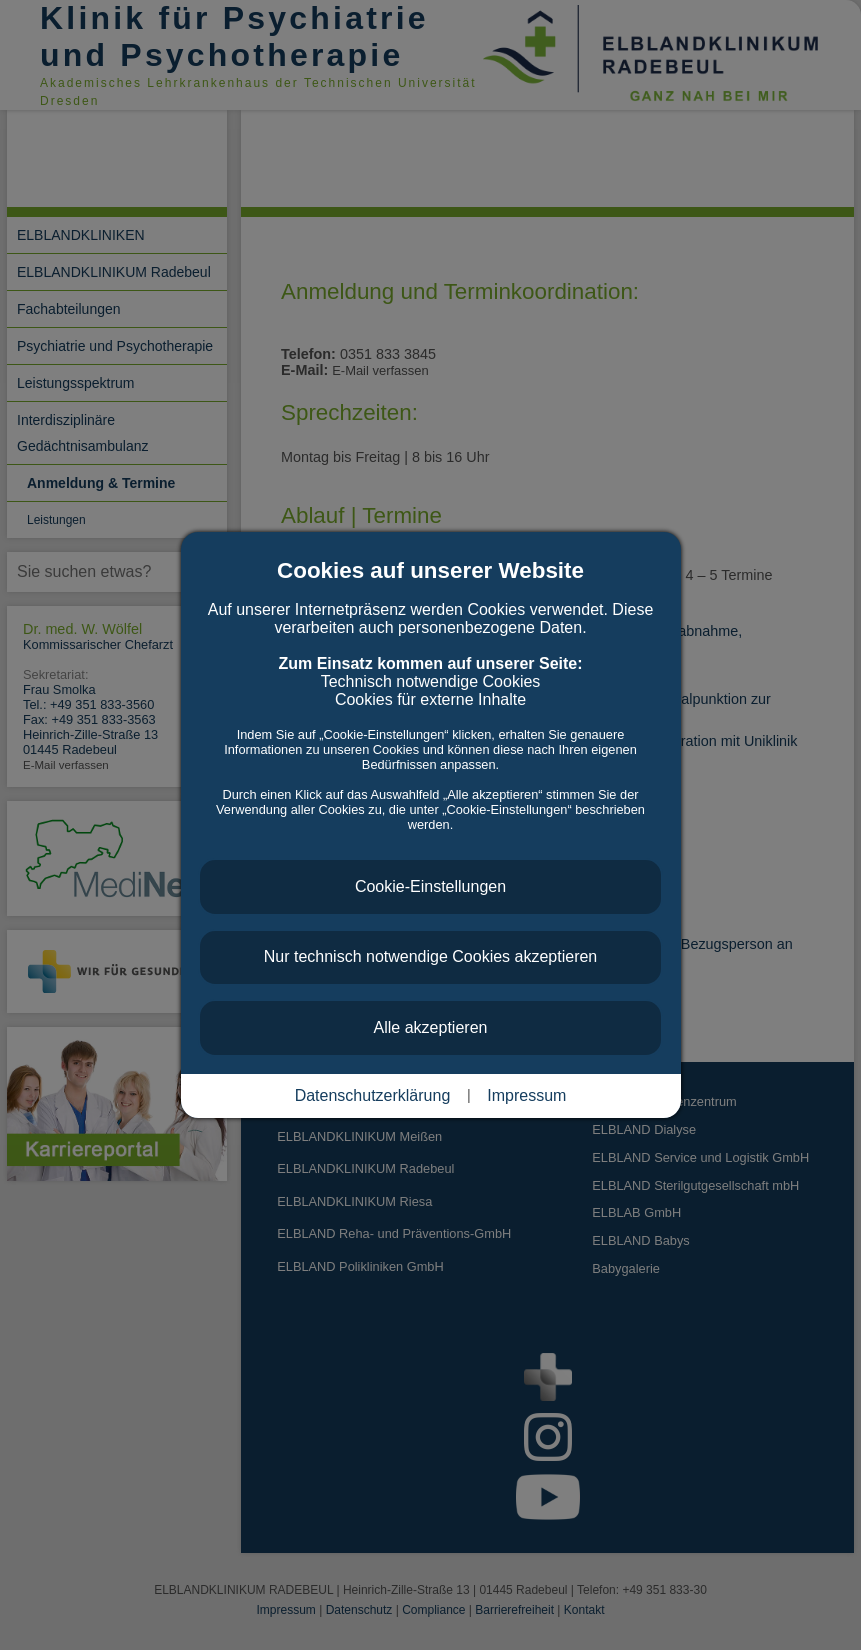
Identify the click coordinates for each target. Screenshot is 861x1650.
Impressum (526, 1095)
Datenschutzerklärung (373, 1095)
